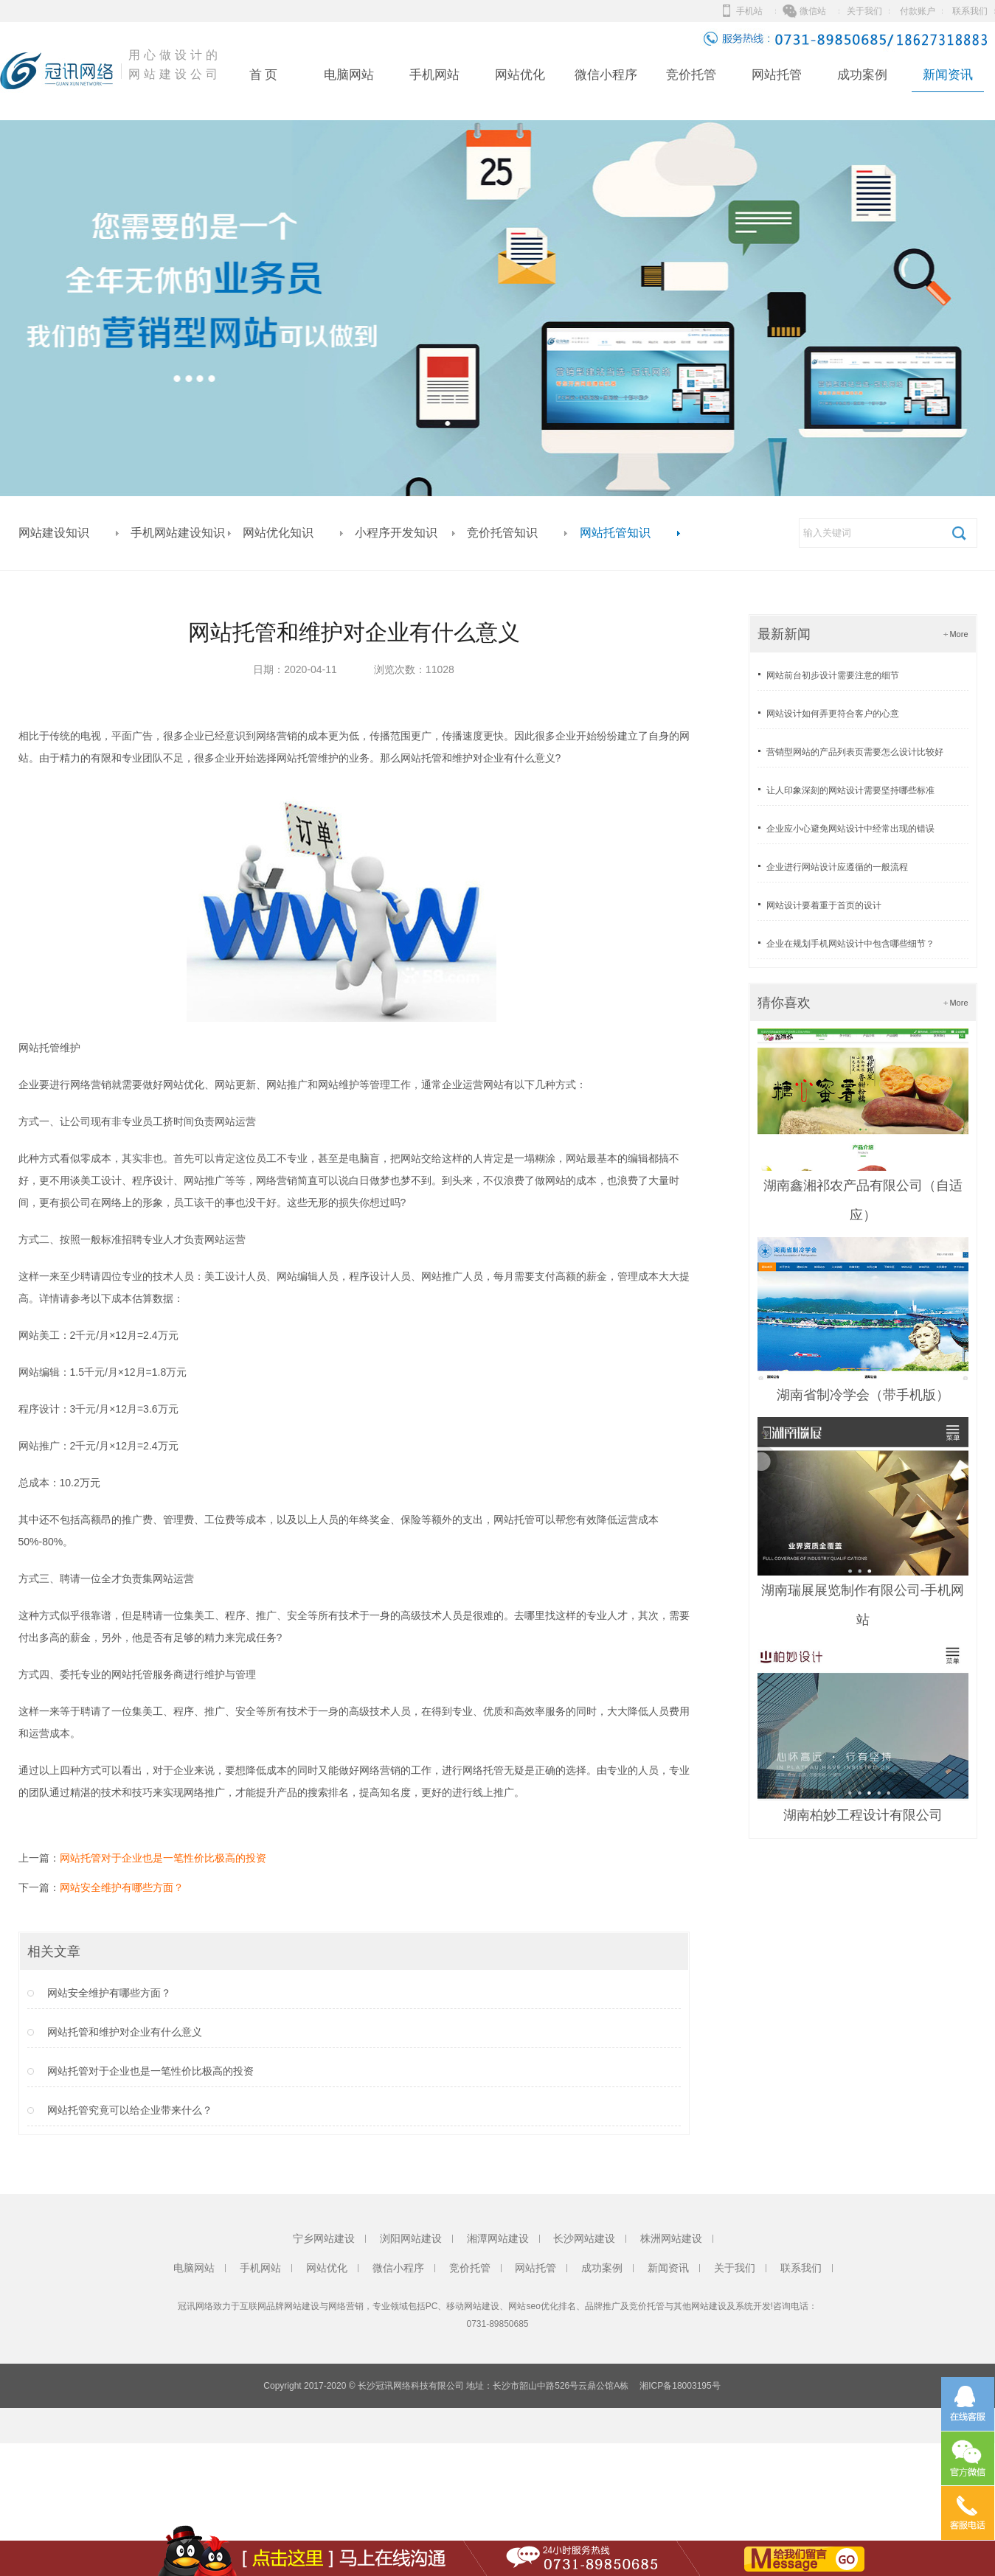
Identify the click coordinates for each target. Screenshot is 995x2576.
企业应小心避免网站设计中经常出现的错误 (850, 829)
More (958, 634)
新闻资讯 (948, 75)
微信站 (813, 11)
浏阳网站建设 (411, 2238)
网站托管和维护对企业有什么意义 (124, 2032)
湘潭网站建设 (498, 2238)
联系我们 (970, 11)
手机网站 (434, 75)
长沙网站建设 (584, 2238)
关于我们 (864, 11)
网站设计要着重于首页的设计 (823, 905)
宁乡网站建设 (324, 2238)
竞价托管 (691, 75)
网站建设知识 (53, 532)
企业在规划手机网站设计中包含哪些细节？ (850, 944)
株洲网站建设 (671, 2238)
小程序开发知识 (396, 532)
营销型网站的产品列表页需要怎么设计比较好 (854, 752)
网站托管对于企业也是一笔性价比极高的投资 (163, 1858)
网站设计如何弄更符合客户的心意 (832, 714)
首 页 (263, 75)
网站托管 (777, 75)
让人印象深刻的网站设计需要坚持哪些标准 (850, 790)
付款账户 (917, 11)
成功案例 (862, 75)
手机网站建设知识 (178, 532)
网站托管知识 (615, 532)
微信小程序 (606, 75)
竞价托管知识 (502, 532)
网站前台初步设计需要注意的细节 (832, 675)
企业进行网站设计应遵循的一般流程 (837, 867)
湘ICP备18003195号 (679, 2386)
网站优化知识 (278, 532)
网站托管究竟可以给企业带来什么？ (129, 2110)
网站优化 (520, 75)
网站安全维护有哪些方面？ (122, 1887)
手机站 (749, 11)
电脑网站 (349, 75)
